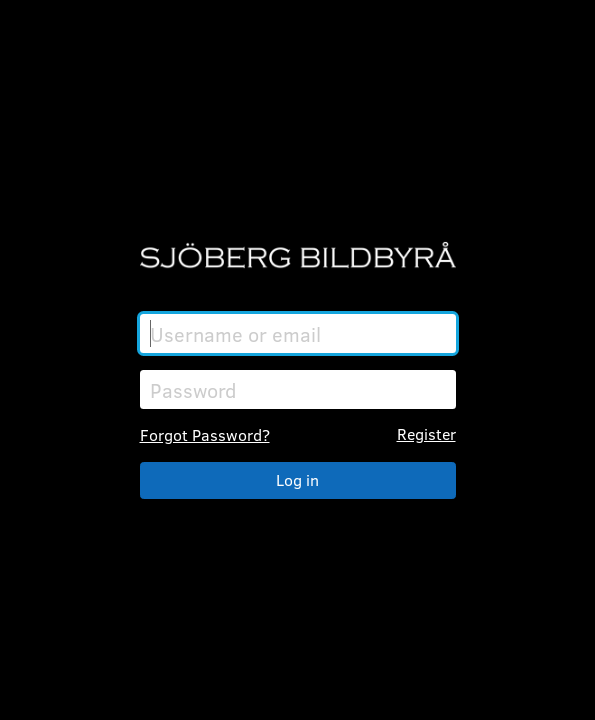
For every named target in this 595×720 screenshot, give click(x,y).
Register (426, 433)
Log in (297, 479)
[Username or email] (298, 333)
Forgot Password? (205, 434)
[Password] (298, 389)
